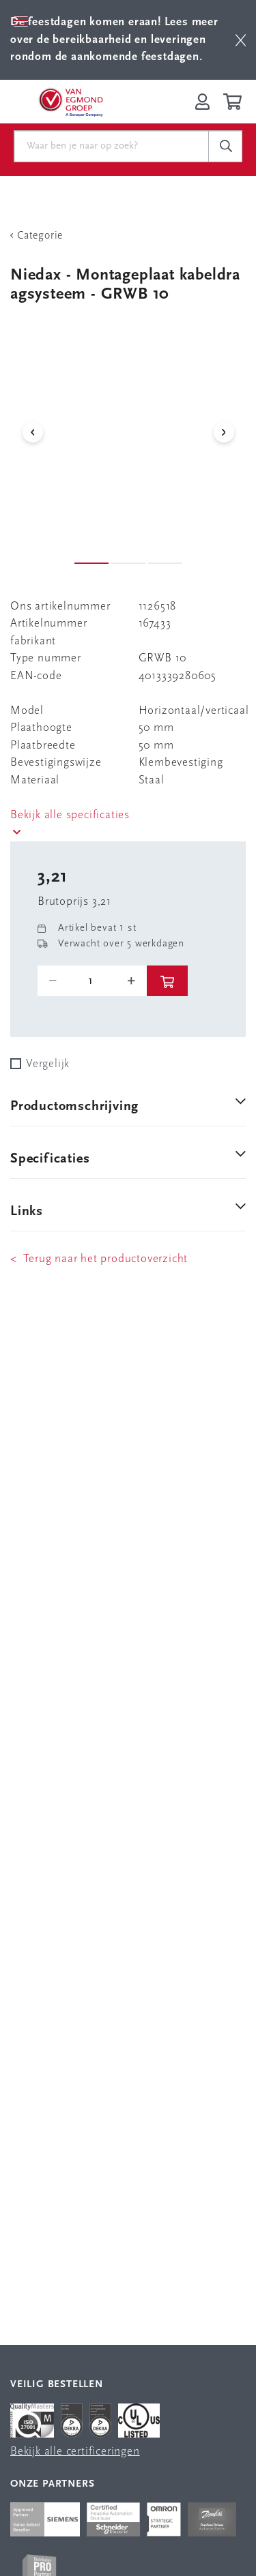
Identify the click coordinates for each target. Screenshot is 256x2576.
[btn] (241, 40)
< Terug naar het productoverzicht (99, 1259)
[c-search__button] (225, 146)
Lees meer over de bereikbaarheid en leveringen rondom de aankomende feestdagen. (114, 39)
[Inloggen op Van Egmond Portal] (202, 102)
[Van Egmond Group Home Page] (70, 102)
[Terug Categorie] (128, 236)
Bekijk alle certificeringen (75, 2451)
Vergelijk (48, 1064)
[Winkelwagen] (234, 102)
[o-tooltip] (92, 981)
